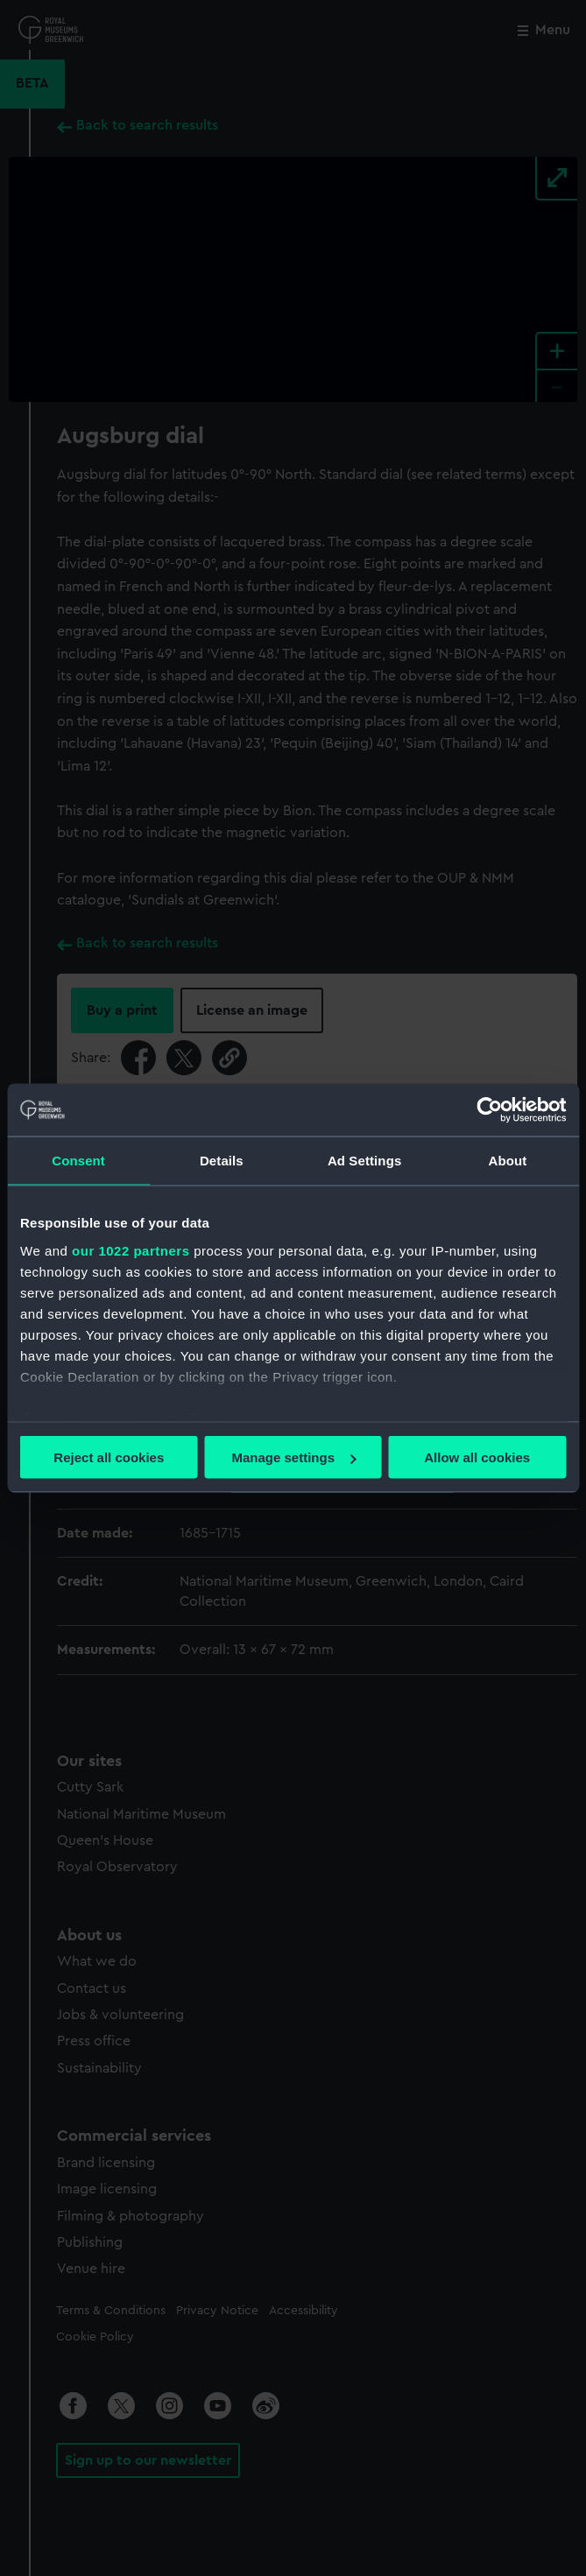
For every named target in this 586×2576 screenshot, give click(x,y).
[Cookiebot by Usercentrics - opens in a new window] (489, 1110)
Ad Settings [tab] (364, 1160)
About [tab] (507, 1160)
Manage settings (293, 1457)
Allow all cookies (477, 1457)
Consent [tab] (78, 1160)
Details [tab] (222, 1160)
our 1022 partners (130, 1249)
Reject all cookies (108, 1457)
